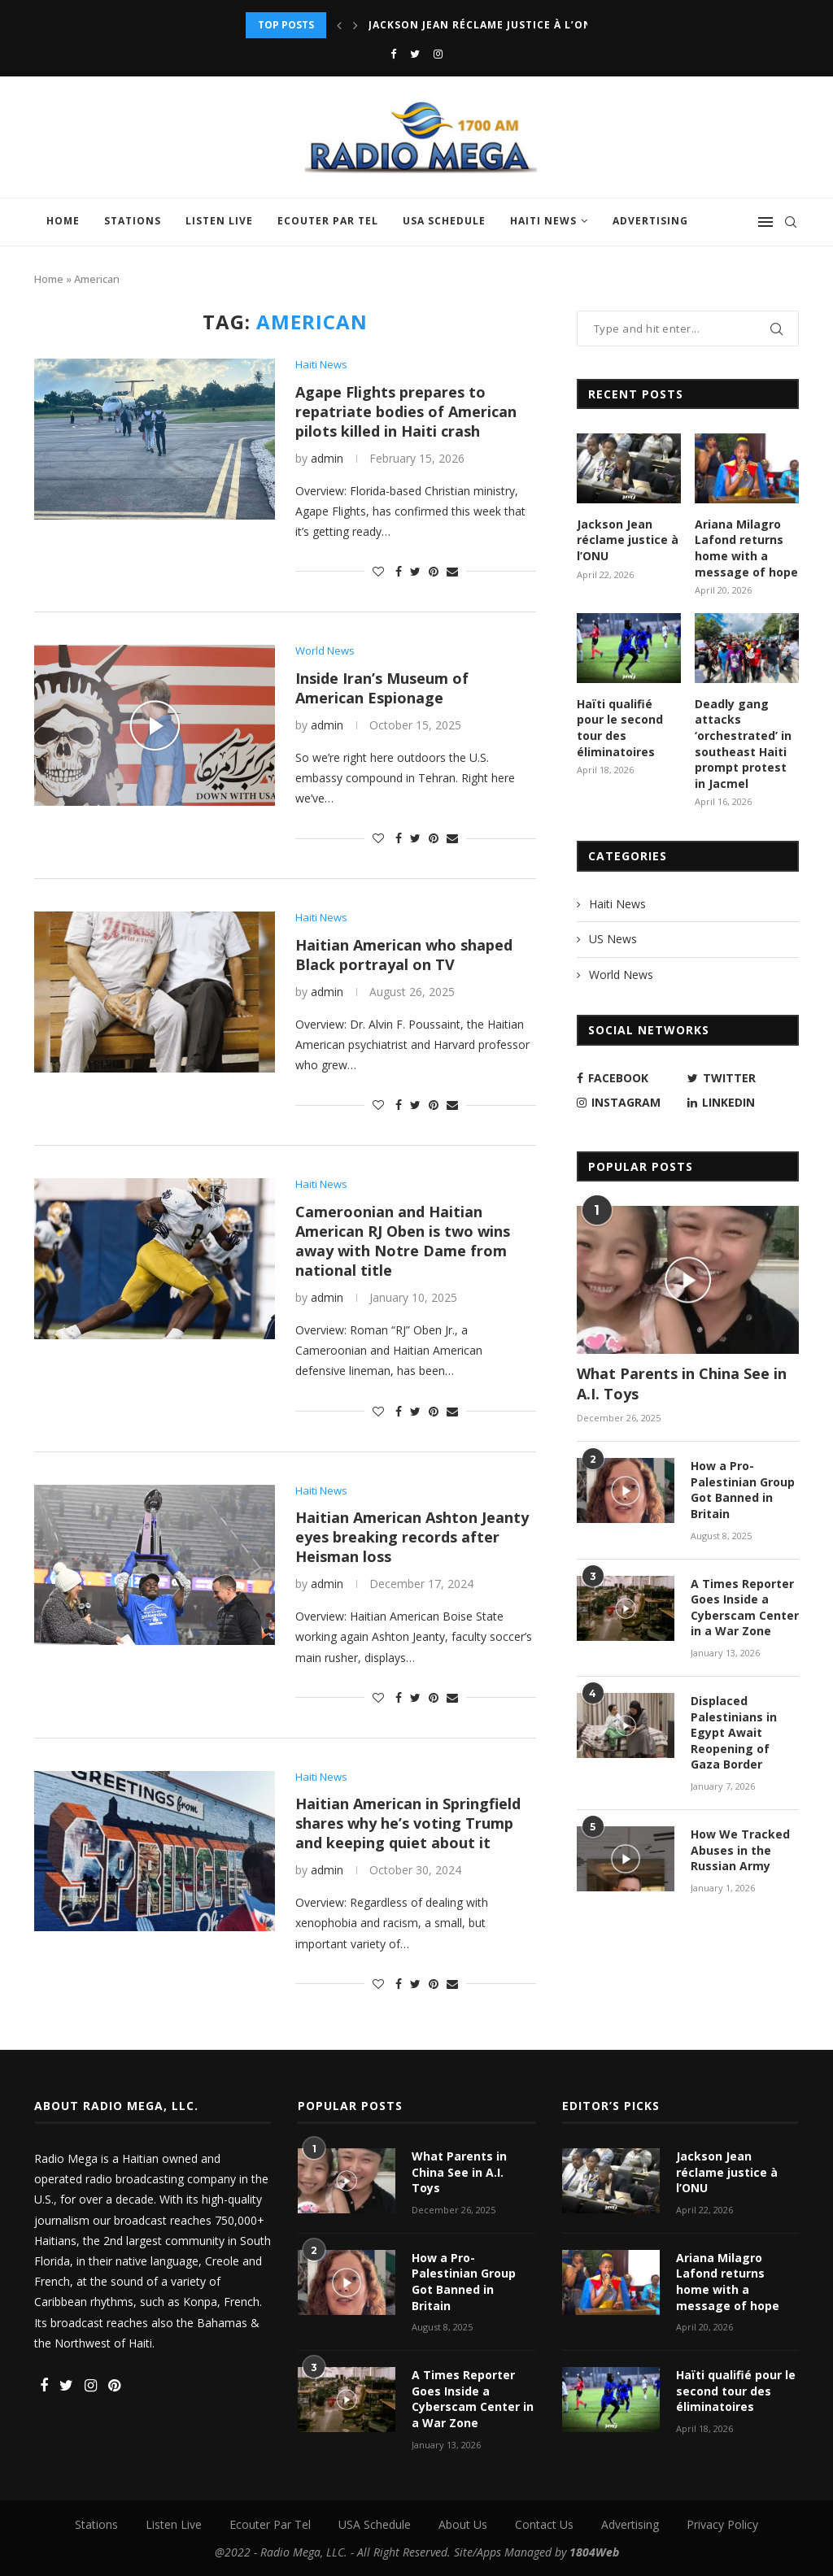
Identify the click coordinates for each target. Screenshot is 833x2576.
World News (325, 651)
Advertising (650, 221)
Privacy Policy (722, 2524)
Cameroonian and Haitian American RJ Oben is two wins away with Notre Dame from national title (402, 1241)
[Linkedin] (739, 1102)
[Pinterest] (114, 2386)
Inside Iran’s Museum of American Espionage (382, 687)
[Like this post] (378, 571)
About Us (462, 2524)
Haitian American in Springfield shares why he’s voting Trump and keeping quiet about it (408, 1823)
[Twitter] (415, 53)
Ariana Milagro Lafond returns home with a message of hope (746, 548)
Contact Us (544, 2524)
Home (63, 221)
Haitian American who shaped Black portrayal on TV (403, 954)
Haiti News (543, 221)
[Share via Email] (452, 571)
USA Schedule (444, 221)
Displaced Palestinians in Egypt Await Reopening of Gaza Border (734, 1732)
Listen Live (219, 221)
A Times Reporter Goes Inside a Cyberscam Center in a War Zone (745, 1607)
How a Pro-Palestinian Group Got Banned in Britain (743, 1489)
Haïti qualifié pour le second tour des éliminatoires (620, 727)
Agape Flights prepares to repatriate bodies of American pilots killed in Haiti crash (406, 411)
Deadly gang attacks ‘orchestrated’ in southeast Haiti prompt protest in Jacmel (743, 743)
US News (613, 938)
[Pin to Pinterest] (433, 571)
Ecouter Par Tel (327, 221)
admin (327, 458)
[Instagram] (438, 53)
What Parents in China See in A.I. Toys (682, 1383)
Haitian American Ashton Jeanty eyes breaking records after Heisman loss (412, 1537)
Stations (132, 221)
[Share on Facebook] (398, 571)
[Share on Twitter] (415, 571)
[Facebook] (393, 53)
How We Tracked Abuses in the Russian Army (740, 1849)
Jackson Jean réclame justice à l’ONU (484, 25)
